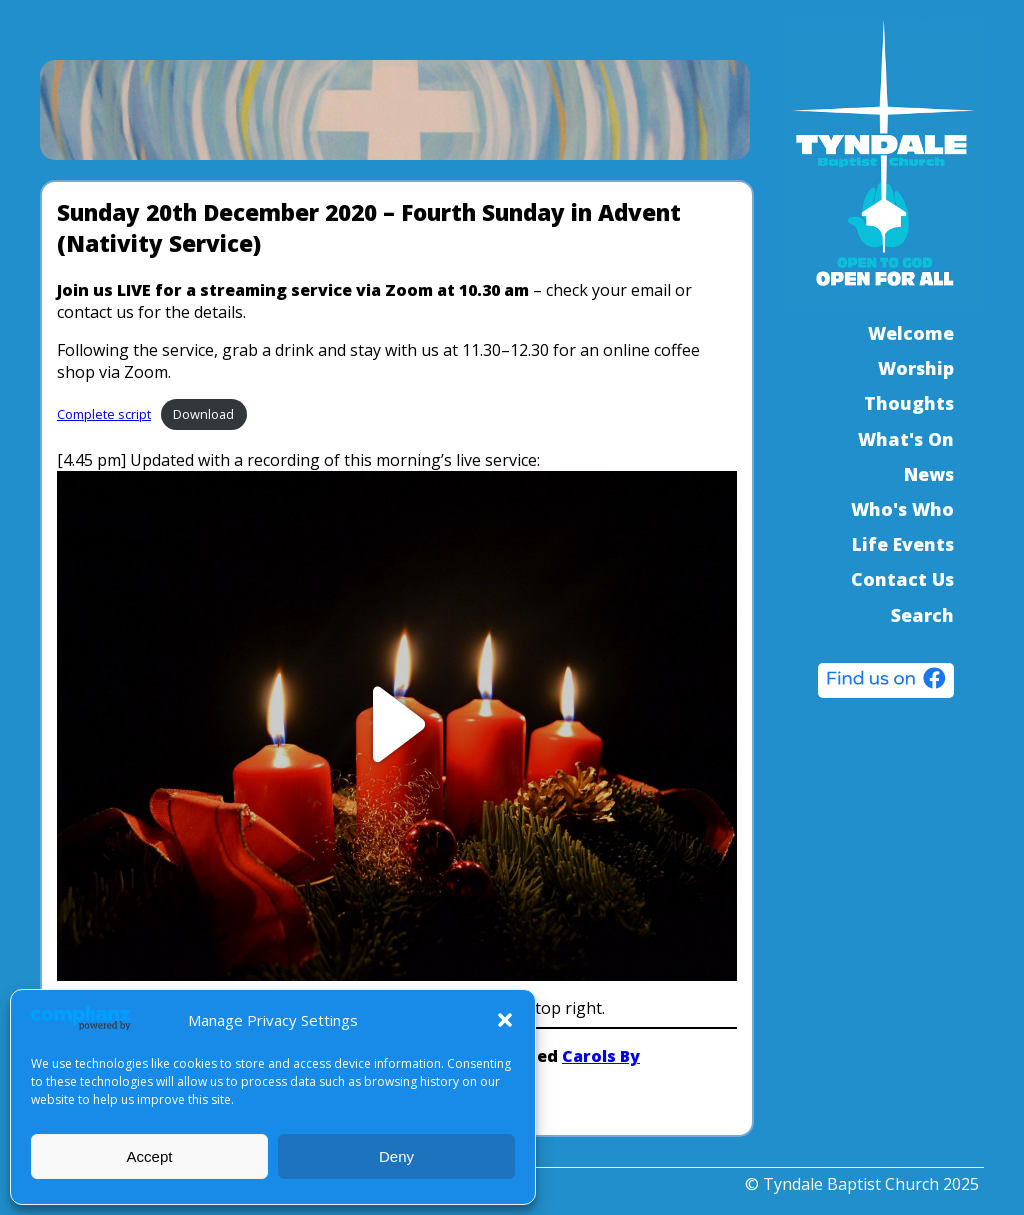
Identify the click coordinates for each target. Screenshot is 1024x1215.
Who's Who (902, 509)
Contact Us (902, 579)
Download (203, 414)
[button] (505, 1020)
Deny (396, 1156)
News (929, 474)
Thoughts (909, 403)
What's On (906, 439)
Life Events (903, 544)
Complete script (104, 414)
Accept (150, 1156)
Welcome (911, 333)
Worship (916, 368)
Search (922, 615)
